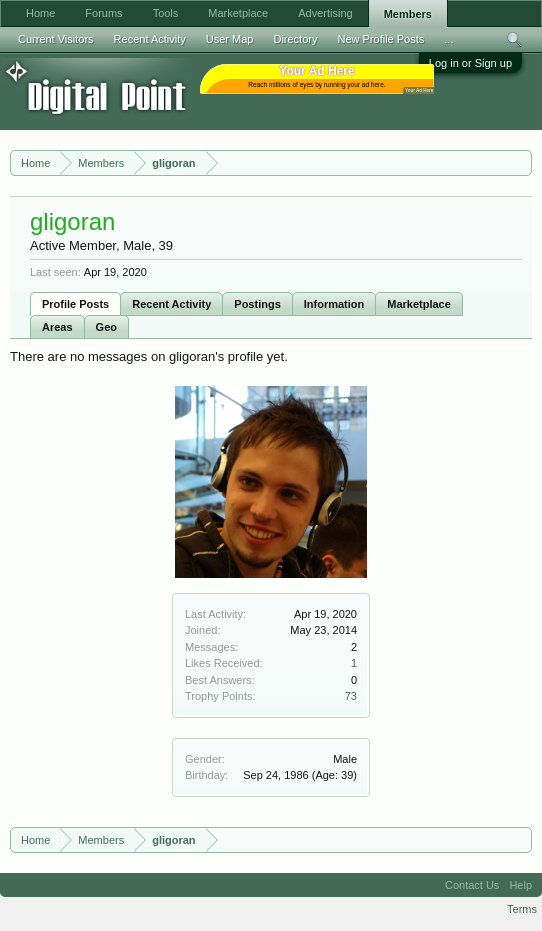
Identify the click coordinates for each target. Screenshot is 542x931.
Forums (103, 13)
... (448, 39)
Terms (522, 909)
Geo (106, 327)
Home (40, 13)
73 (351, 696)
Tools (166, 13)
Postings (257, 304)
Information (334, 304)
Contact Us (472, 885)
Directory (295, 39)
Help (520, 885)
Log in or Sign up (470, 63)
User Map (230, 39)
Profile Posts (75, 304)
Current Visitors (56, 39)
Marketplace (419, 304)
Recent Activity (171, 304)
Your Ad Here (419, 90)
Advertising (325, 13)
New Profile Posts (380, 39)
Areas (57, 327)
